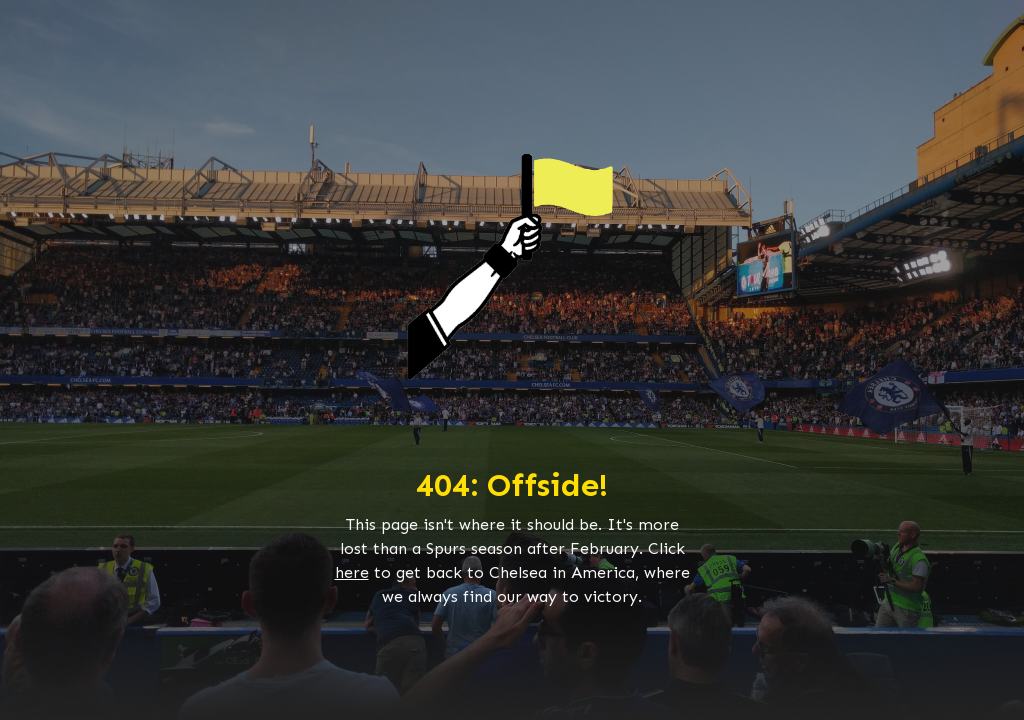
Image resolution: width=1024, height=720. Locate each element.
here (352, 572)
